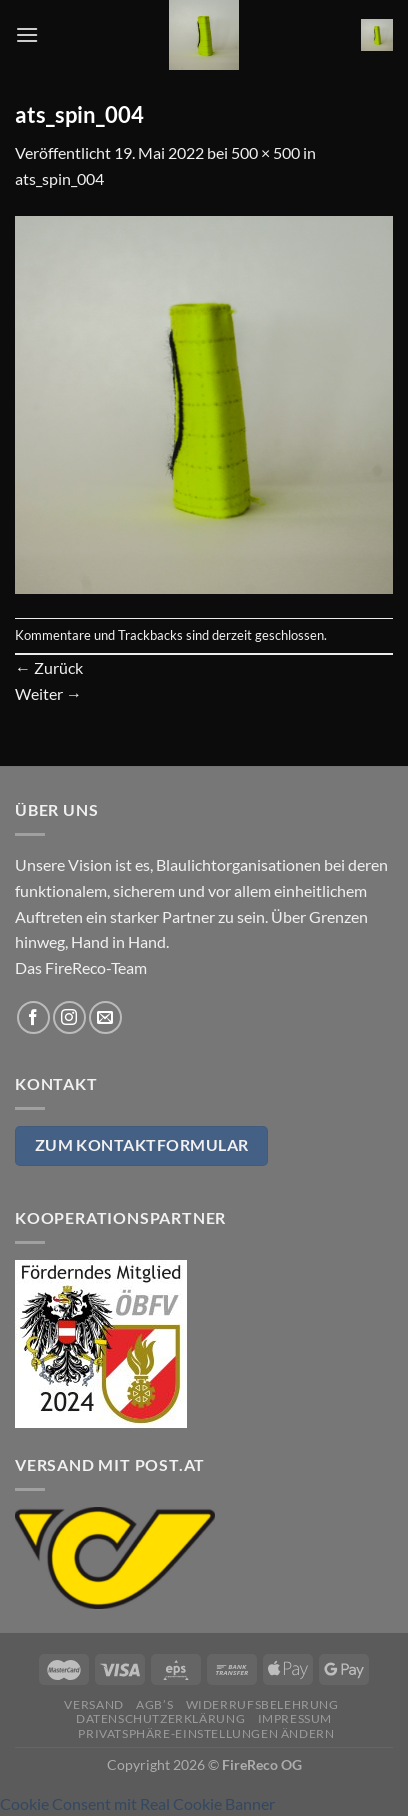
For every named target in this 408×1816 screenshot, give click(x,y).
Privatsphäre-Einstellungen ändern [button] (206, 1733)
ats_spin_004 (59, 178)
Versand (93, 1704)
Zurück (49, 667)
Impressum (295, 1718)
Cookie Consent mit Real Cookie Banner (137, 1803)
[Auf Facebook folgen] (33, 1017)
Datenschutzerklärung (160, 1718)
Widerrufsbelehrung (262, 1704)
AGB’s (154, 1704)
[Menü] (27, 34)
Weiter (48, 693)
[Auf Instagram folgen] (69, 1017)
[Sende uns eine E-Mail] (105, 1017)
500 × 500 (265, 152)
